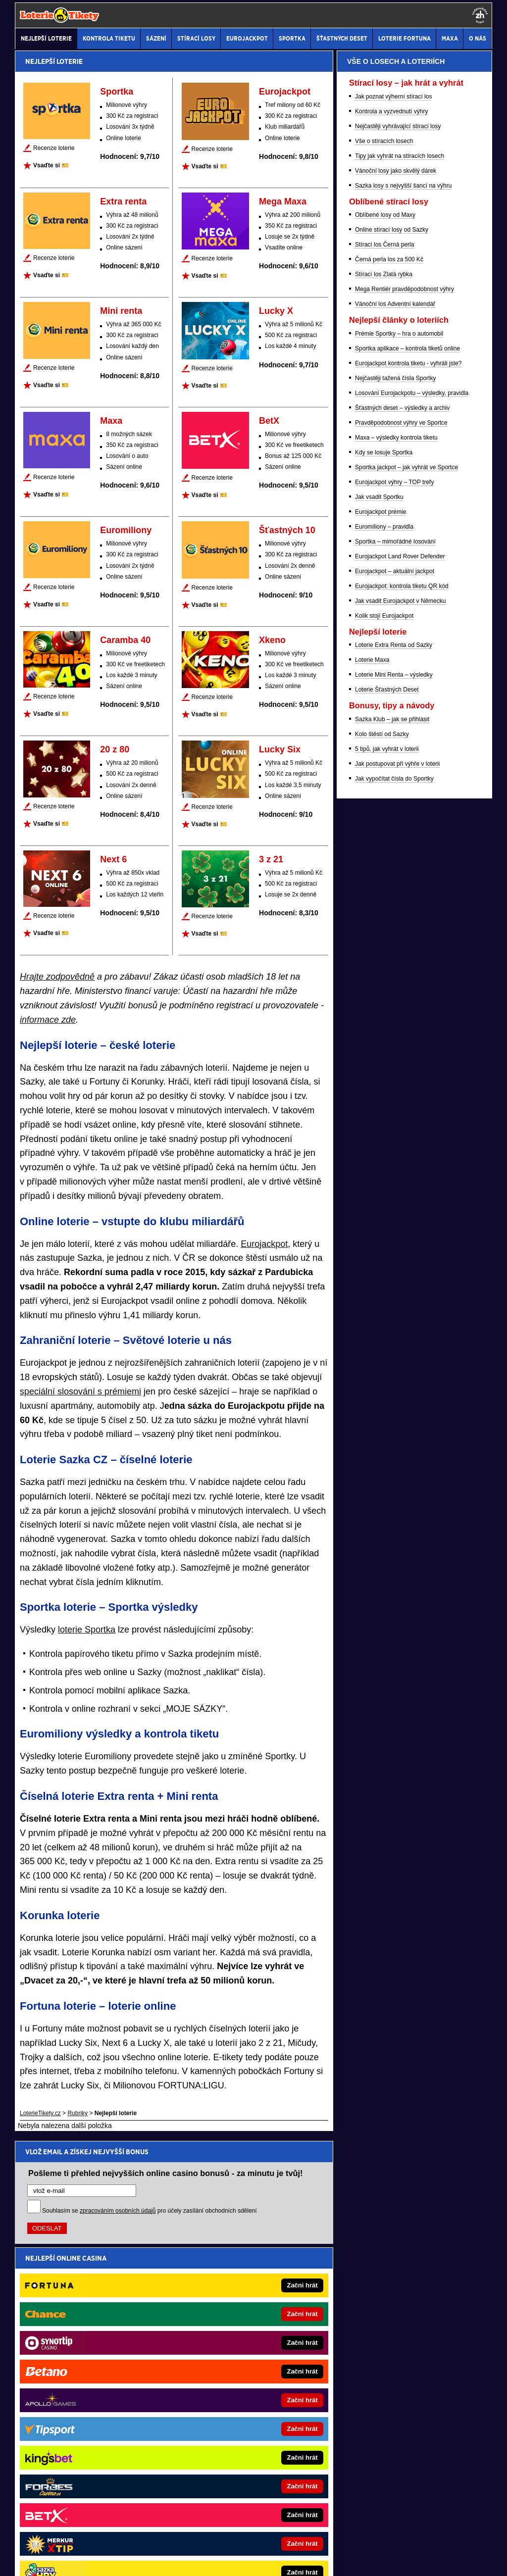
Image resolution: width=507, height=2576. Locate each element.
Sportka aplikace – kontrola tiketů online (407, 861)
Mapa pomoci (275, 2538)
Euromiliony (126, 530)
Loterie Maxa (372, 1172)
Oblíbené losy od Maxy (385, 727)
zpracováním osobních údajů (117, 2210)
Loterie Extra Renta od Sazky (393, 1157)
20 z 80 (114, 749)
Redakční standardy (99, 2560)
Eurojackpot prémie (380, 1024)
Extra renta (123, 201)
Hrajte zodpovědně (57, 977)
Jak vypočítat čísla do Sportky (394, 1291)
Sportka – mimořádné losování (395, 1054)
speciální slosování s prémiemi (80, 1391)
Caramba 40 (125, 640)
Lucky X (276, 311)
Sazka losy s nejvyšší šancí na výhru (403, 698)
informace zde (48, 1020)
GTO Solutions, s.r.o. (406, 2560)
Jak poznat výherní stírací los (393, 609)
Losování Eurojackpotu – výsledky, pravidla (411, 905)
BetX (269, 421)
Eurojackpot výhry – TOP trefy (394, 994)
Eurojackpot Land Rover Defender (400, 1069)
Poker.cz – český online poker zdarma (236, 2358)
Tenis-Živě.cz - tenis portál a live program (92, 2358)
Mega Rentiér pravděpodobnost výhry (404, 801)
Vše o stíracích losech (384, 653)
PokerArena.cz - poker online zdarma (235, 2343)
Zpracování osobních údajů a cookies (242, 2560)
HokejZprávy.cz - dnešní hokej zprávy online (96, 2343)
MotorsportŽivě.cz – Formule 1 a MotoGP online (101, 2373)
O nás (23, 2560)
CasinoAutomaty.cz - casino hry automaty (241, 2328)
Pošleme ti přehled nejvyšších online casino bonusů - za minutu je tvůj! (165, 2173)
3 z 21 (271, 859)
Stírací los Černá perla (384, 757)
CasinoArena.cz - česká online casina (235, 2298)
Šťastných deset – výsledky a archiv (402, 920)
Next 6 (113, 859)
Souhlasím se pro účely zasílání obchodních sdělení (149, 2210)
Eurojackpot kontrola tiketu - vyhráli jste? (408, 876)
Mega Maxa (282, 201)
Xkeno (272, 640)
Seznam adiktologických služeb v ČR (205, 2538)
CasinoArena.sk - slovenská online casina (241, 2412)
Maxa (111, 421)
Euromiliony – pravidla (384, 1039)
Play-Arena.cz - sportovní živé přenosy (237, 2373)
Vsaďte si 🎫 (51, 165)
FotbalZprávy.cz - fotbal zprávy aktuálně (90, 2328)
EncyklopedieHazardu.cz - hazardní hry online (246, 2313)
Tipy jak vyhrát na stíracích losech (399, 668)
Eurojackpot (284, 92)
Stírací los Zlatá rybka (383, 787)
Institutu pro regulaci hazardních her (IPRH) (178, 2467)
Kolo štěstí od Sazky (382, 1246)
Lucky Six (280, 749)
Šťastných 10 (287, 530)
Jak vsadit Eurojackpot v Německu (400, 1113)
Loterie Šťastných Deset (387, 1202)
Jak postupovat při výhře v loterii (397, 1276)
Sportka (116, 92)
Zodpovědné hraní (344, 2467)
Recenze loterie (53, 148)
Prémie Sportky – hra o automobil (399, 846)
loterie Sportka (86, 1630)
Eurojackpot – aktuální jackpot (394, 1084)
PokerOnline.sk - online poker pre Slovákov (243, 2427)
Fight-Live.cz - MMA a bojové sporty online (94, 2313)
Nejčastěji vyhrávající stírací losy (398, 639)
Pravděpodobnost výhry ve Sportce (401, 935)
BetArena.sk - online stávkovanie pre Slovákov (99, 2387)
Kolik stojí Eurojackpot (384, 1128)
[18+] (480, 15)
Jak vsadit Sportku (379, 1009)
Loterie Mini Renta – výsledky (394, 1187)
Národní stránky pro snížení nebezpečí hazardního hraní (370, 2538)
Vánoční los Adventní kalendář (395, 816)
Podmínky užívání (159, 2560)
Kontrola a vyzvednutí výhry (391, 624)
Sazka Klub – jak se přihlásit (392, 1232)
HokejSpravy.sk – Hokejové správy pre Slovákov (101, 2427)
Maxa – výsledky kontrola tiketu (396, 950)
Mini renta (121, 311)
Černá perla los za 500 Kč (389, 772)
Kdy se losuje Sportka (383, 965)
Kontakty (52, 2560)
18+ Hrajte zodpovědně (332, 2560)
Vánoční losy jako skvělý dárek (395, 683)
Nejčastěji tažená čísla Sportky (395, 891)
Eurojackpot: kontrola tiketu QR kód (402, 1098)
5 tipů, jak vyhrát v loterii (387, 1261)
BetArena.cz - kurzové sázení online (85, 2298)
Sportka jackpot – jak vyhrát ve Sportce (406, 980)
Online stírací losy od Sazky (391, 742)
